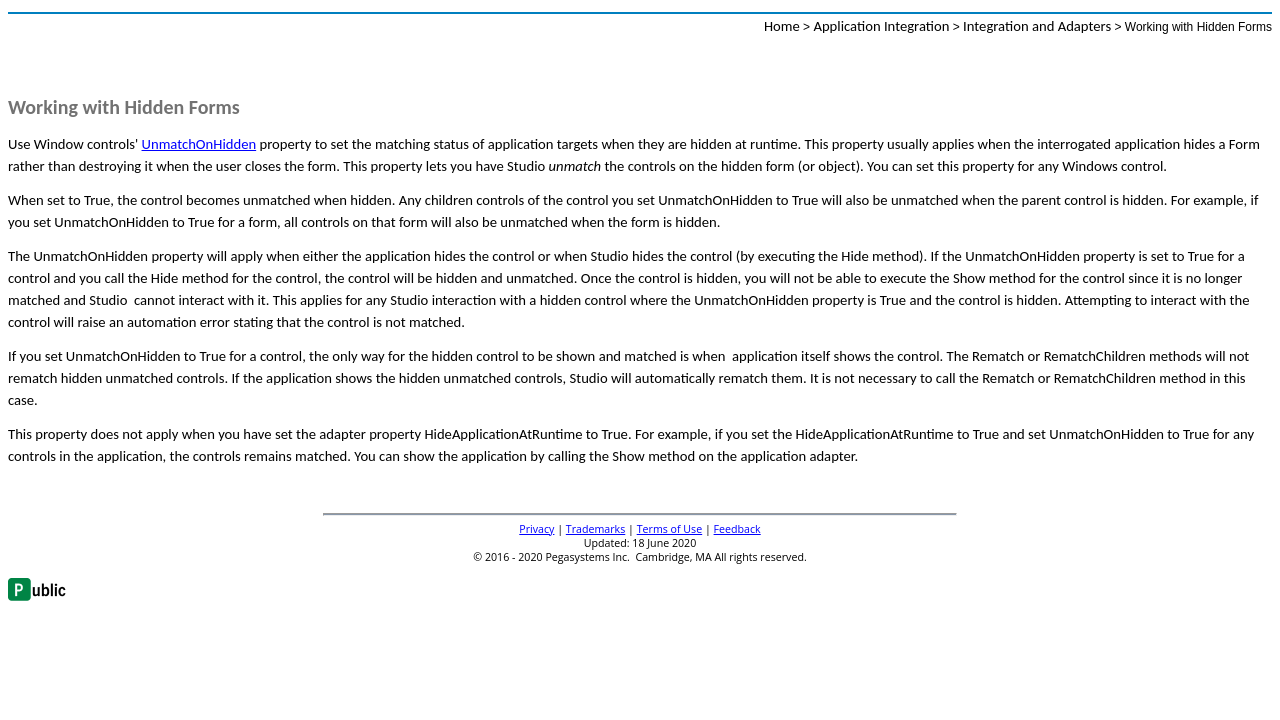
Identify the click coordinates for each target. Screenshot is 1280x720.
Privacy (536, 529)
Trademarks (595, 529)
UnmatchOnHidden (199, 144)
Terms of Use (670, 529)
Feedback (737, 529)
